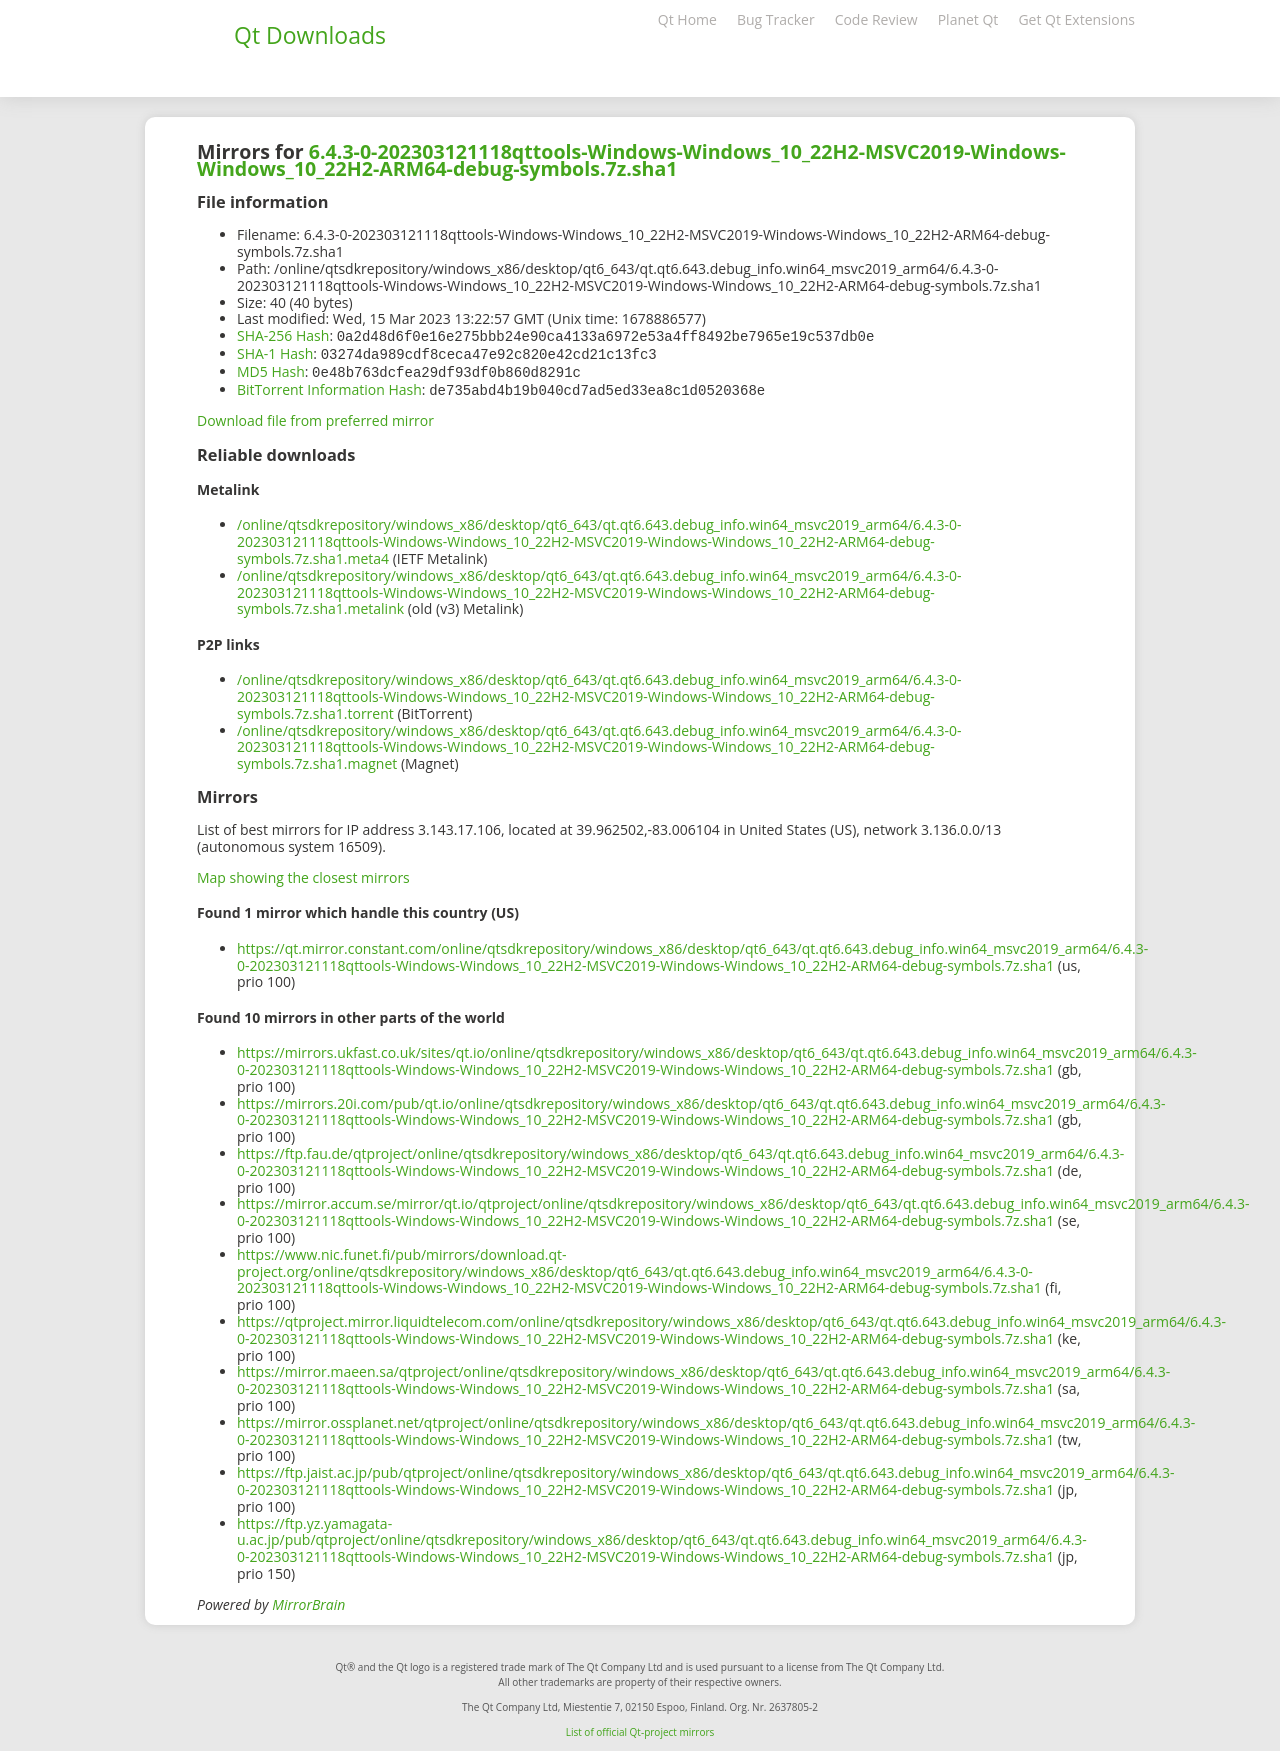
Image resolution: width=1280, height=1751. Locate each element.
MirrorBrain (308, 1600)
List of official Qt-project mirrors (640, 1728)
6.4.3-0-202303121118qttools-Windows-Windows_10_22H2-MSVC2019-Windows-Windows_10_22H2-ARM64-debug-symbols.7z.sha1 (631, 160)
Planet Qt (968, 19)
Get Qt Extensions (1076, 19)
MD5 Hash (271, 369)
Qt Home (687, 19)
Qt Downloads (310, 35)
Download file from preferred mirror (315, 416)
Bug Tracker (776, 19)
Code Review (876, 19)
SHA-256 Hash (283, 335)
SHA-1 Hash (275, 352)
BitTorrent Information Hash (329, 386)
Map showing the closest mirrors (303, 873)
